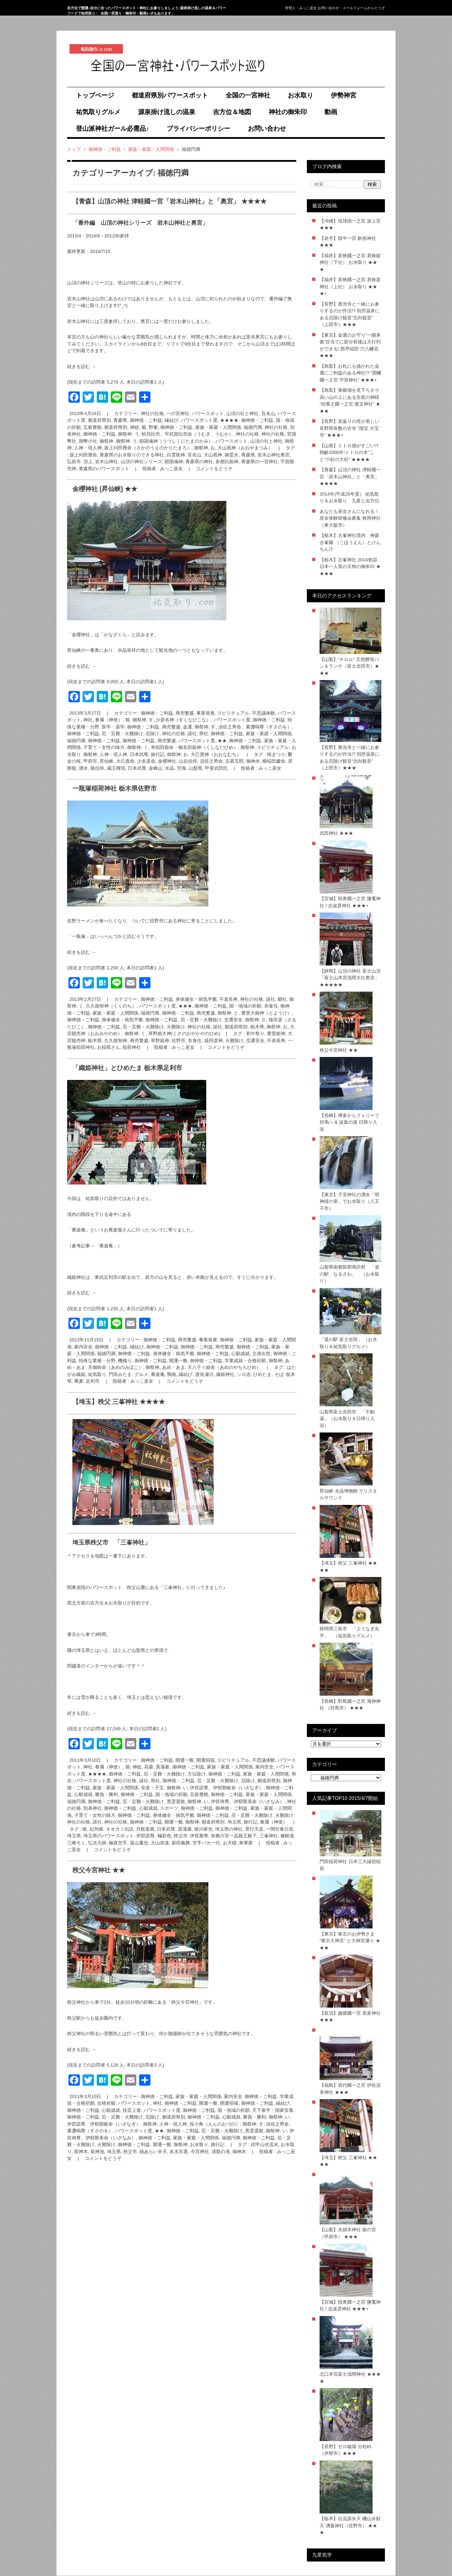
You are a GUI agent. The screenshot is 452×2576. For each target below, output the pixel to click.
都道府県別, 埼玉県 (221, 1822)
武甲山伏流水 (264, 2144)
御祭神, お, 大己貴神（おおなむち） (204, 754)
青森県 (248, 454)
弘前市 (74, 461)
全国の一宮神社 (248, 95)
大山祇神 (213, 454)
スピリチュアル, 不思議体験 (246, 713)
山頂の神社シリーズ (141, 461)
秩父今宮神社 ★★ (98, 1870)
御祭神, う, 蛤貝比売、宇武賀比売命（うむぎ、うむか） (175, 434)
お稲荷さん (108, 1047)
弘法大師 (97, 1842)
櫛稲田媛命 (273, 761)
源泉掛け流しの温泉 (166, 112)
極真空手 (118, 1842)
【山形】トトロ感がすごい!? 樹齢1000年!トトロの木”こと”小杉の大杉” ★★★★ (349, 452)
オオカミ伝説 (119, 1829)
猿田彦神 (213, 1040)
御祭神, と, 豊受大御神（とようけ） (254, 1013)
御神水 (253, 761)
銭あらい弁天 (153, 2151)
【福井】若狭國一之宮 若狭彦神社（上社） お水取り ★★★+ (350, 286)
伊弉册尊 (199, 1835)
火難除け (234, 1040)
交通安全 (255, 1040)
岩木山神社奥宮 (273, 454)
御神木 (239, 2151)
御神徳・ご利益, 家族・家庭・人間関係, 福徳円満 (211, 427)
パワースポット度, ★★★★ (209, 420)
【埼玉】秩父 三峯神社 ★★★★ (118, 1401)
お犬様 (230, 1842)
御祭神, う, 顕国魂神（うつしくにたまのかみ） (164, 441)
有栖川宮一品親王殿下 (234, 1835)
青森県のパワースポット (104, 468)
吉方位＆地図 (232, 112)
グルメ (141, 1374)
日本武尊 (137, 768)
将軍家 (246, 1842)
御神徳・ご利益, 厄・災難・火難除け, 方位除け (157, 1774)
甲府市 (90, 761)
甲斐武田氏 (216, 768)
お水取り (300, 95)
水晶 (169, 768)
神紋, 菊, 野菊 (144, 427)
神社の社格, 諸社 (205, 1026)
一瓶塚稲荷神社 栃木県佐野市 (114, 788)
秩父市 (181, 1835)
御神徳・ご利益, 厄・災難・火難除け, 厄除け (113, 733)
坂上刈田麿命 (83, 454)
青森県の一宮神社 (259, 461)
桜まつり (276, 754)
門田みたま (120, 1374)
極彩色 (164, 1835)
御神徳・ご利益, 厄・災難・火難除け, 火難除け (136, 1026)
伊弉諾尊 (145, 1835)
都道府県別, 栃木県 (244, 1026)
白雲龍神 (176, 454)
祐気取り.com (87, 80)
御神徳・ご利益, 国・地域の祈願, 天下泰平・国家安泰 (238, 2110)
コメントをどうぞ (214, 468)
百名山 (194, 454)
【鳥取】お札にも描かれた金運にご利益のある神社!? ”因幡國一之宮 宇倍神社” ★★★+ (350, 373)
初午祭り (255, 1033)
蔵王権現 (116, 768)
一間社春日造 (279, 1829)
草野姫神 (160, 1040)
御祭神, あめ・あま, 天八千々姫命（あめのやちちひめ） (203, 1367)
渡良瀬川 (204, 1374)
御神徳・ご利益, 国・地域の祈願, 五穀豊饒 (164, 1794)
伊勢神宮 (343, 95)
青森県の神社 (199, 461)
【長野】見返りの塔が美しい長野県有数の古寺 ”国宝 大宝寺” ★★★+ (349, 428)
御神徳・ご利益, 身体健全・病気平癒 (105, 1019)
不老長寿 (276, 1040)
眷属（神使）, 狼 (112, 719)
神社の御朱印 (288, 112)
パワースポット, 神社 (140, 2103)
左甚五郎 (234, 761)
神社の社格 (247, 434)
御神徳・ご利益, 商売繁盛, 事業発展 (178, 713)
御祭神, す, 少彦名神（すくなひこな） (171, 719)
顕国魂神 (174, 461)
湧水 (83, 768)
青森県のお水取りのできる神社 (132, 454)
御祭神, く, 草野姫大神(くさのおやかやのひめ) (172, 1033)
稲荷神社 (132, 1047)
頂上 (88, 461)
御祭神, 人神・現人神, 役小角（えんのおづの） (191, 2124)
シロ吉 (244, 1374)
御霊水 (231, 454)
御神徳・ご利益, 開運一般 (161, 1360)
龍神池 (97, 2151)
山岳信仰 (188, 761)
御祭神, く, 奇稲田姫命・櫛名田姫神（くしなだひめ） (182, 747)
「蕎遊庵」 (106, 1245)
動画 (331, 112)
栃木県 (95, 1040)
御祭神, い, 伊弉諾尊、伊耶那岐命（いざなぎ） (215, 1787)
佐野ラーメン (81, 920)
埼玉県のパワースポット (108, 1835)
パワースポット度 (232, 719)
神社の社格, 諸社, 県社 (185, 733)
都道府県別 (115, 427)
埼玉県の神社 (229, 1829)
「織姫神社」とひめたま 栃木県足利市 (127, 1067)
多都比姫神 (226, 461)
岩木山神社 (106, 461)
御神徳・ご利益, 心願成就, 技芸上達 (104, 2110)
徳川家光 (203, 1829)
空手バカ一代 (206, 1842)
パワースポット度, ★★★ (165, 1006)
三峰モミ (76, 1842)
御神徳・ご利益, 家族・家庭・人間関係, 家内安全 (223, 1766)
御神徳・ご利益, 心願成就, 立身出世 (233, 1353)
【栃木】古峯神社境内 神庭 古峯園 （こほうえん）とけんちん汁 (350, 542)
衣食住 (195, 1040)
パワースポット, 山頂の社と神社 (248, 441)
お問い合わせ (267, 128)
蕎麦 (78, 1381)
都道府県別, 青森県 (107, 420)
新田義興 (181, 1842)
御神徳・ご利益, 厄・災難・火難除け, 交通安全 (193, 1019)
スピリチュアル (273, 747)
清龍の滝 (221, 2151)
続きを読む (81, 366)
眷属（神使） (273, 1822)
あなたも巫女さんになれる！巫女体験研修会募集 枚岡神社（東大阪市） (350, 518)
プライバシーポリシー (198, 128)
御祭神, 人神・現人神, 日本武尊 (115, 754)
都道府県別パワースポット (170, 95)
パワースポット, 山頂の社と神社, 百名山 (233, 413)
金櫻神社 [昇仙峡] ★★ (104, 488)
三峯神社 (269, 1835)
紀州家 (96, 1829)
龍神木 (81, 2151)
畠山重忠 (139, 1842)
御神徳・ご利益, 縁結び (154, 420)
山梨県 (195, 768)
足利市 (93, 1381)
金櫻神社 (167, 761)
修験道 (287, 1835)
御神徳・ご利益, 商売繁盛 (149, 740)
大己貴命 (125, 761)
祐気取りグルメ (98, 112)
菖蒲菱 (185, 1829)
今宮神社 (200, 2151)
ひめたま (262, 1374)
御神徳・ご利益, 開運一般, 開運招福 (178, 1760)
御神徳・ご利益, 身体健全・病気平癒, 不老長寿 (189, 999)
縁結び (185, 1374)
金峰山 (155, 768)
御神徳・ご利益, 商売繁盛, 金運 (159, 726)
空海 (181, 768)
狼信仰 (97, 768)
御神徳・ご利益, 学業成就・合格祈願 (228, 1360)
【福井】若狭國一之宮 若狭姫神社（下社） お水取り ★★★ (350, 262)
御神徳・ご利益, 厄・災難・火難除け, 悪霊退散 (136, 1801)
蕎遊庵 (158, 1374)
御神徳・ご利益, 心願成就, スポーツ (141, 1808)
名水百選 (179, 2151)
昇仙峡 (106, 761)
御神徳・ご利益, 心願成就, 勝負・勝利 (227, 2117)
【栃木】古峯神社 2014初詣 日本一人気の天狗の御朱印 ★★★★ (350, 566)
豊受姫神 (276, 1033)
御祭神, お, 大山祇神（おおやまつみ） (233, 447)
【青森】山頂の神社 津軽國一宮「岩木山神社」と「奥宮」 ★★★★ (169, 201)
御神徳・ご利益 (99, 434)
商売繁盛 (139, 1040)
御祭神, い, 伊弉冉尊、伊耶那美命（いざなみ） (236, 1801)
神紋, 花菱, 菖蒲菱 (151, 1766)
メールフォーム (355, 8)
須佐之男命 (211, 761)
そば (279, 1374)
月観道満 (145, 1829)
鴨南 (171, 1374)
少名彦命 (146, 761)
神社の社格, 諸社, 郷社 (263, 999)
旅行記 (158, 754)
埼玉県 (74, 1835)
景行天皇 (254, 1829)
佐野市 (178, 1040)
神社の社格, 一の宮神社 (165, 413)
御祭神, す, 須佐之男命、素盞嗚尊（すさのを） (243, 726)
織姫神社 (225, 1374)
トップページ (95, 95)
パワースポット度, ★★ (202, 740)
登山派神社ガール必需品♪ (112, 128)
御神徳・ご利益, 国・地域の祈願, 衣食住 (236, 1006)
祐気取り (97, 1374)
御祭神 (106, 441)
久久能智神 (115, 1040)
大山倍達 (160, 1842)
